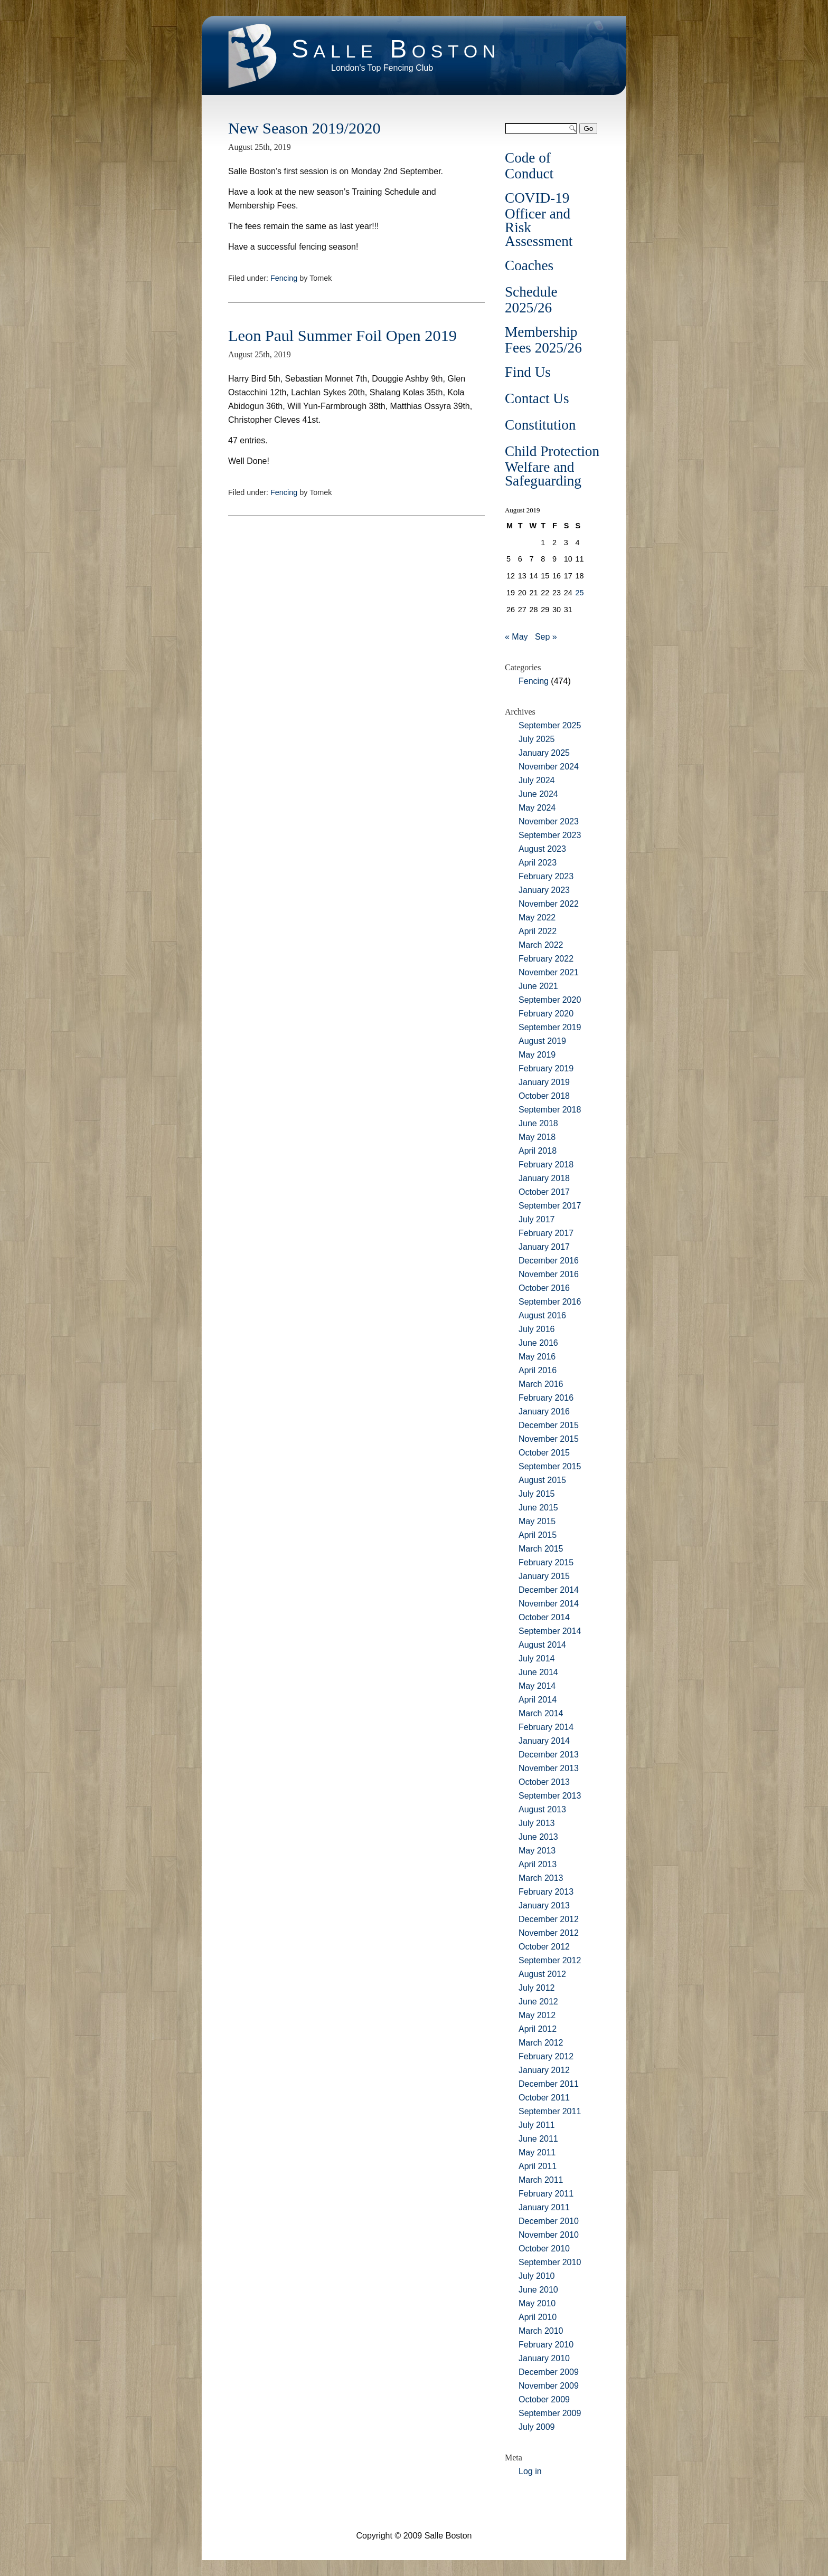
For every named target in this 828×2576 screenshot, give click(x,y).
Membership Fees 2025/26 (543, 340)
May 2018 (537, 1137)
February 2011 (546, 2193)
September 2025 (550, 725)
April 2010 (538, 2317)
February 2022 (546, 958)
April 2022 (538, 931)
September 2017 (550, 1205)
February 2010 (546, 2344)
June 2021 (538, 986)
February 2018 (546, 1164)
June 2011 (538, 2138)
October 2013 (544, 1781)
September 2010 (550, 2262)
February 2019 (546, 1068)
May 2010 (537, 2303)
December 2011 (549, 2083)
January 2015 (544, 1576)
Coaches (529, 265)
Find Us (528, 372)
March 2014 (541, 1713)
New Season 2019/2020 (304, 128)
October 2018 (544, 1095)
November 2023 (549, 821)
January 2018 (544, 1178)
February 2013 (546, 1891)
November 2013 (549, 1768)
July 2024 (537, 780)
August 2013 (542, 1809)
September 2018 (550, 1109)
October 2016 (544, 1288)
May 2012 (537, 2015)
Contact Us (537, 398)
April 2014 (538, 1699)
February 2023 (546, 876)
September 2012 (550, 1960)
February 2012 (546, 2056)
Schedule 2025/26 (531, 300)
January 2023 (544, 890)
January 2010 (544, 2358)
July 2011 (537, 2125)
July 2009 (537, 2426)
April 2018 (538, 1150)
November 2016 (549, 1274)
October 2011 (544, 2097)
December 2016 (549, 1260)
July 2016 (537, 1329)
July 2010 (537, 2275)
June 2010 (538, 2289)
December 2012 (549, 1919)
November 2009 (549, 2385)
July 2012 (537, 1987)
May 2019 (537, 1054)
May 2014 (537, 1685)
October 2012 (544, 1946)
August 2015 (542, 1480)
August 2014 (542, 1644)
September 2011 (550, 2111)
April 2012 (538, 2028)
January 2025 (544, 752)
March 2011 (541, 2179)
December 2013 (549, 1754)
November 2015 (549, 1438)
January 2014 (544, 1740)
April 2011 (538, 2166)
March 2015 (541, 1548)
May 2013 (537, 1850)
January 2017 (544, 1246)
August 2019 (542, 1041)
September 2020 (550, 999)
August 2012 (542, 1974)
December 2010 (549, 2221)
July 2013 (537, 1823)
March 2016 (541, 1384)
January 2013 (544, 1905)
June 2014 (538, 1672)
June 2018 (538, 1123)
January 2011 (544, 2207)
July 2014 (537, 1658)
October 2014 (544, 1617)
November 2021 (549, 972)
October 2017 (544, 1191)
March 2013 (541, 1878)
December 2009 (549, 2372)
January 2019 (544, 1082)
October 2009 (544, 2399)
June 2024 (538, 794)
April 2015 (538, 1535)
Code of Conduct (529, 166)
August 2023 (542, 848)
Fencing (283, 278)
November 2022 (549, 903)
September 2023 (550, 835)
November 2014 (549, 1603)
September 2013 (550, 1795)
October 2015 (544, 1452)
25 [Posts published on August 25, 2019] (579, 592)
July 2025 (537, 739)
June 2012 (538, 2001)
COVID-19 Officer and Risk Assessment (538, 219)
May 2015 (537, 1521)
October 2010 (544, 2248)
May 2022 (537, 917)
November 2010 (549, 2234)
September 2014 (550, 1631)
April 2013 (538, 1864)
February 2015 (546, 1562)
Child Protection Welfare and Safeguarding (552, 466)
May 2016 (537, 1356)
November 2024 (549, 766)
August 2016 (542, 1315)
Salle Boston (396, 49)
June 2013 (538, 1836)
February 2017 (546, 1233)
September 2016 (550, 1301)
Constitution (540, 425)
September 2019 (550, 1027)
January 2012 (544, 2070)
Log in (530, 2471)
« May (516, 636)
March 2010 (541, 2330)
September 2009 (550, 2413)
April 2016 (538, 1370)
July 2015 (537, 1493)
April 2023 (538, 862)
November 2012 (549, 1932)
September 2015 (550, 1466)
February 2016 (546, 1397)
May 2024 (537, 807)
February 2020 (546, 1013)
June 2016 (538, 1342)
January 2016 (544, 1411)
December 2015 (549, 1425)
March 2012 (541, 2042)
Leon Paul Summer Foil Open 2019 (342, 336)
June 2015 (538, 1507)
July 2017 (537, 1219)
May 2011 (537, 2152)
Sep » (546, 636)
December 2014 (549, 1589)
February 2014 (546, 1727)
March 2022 (541, 944)
